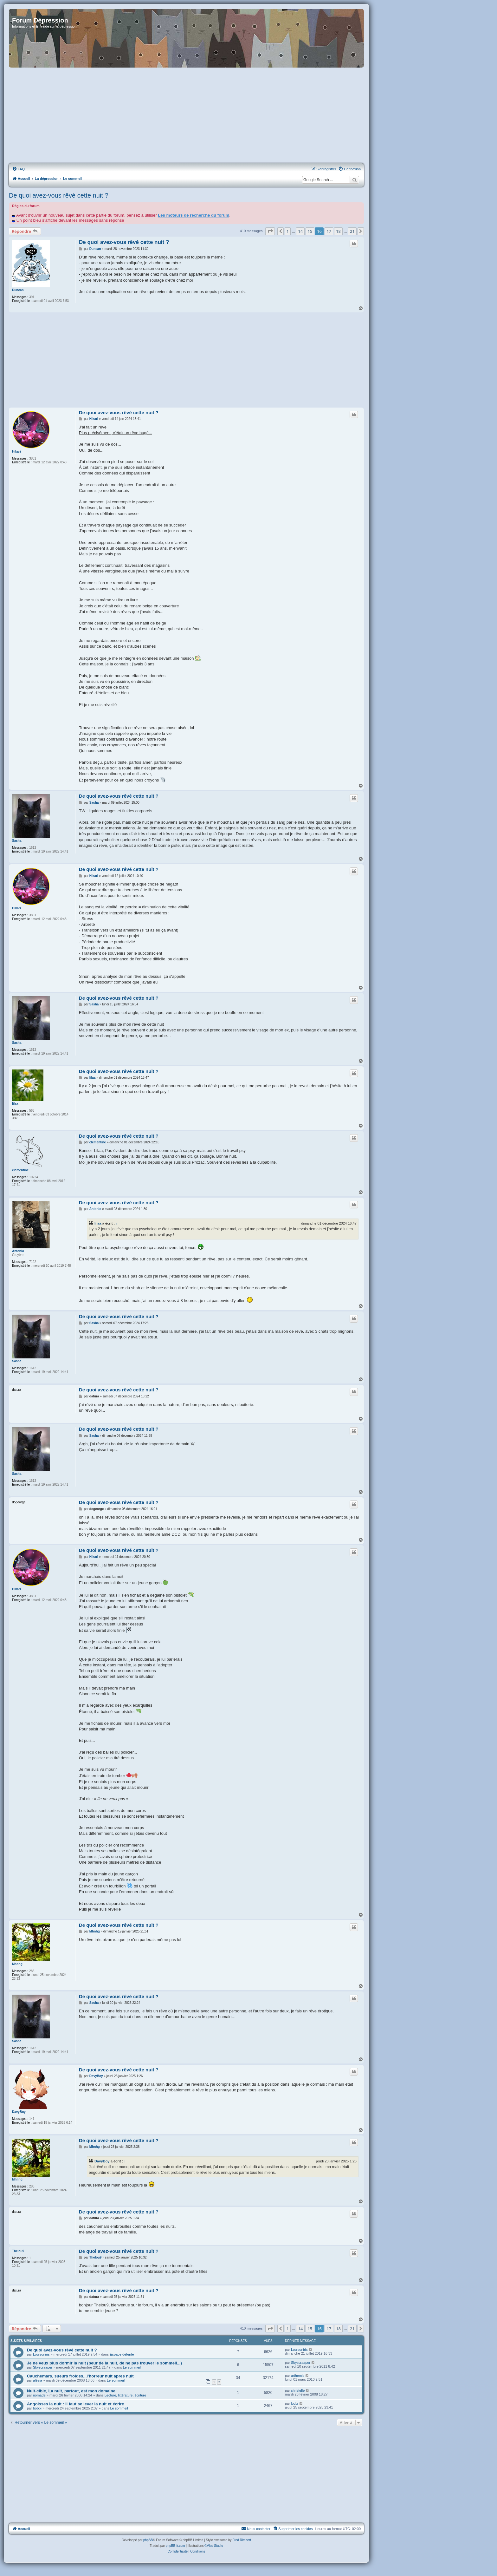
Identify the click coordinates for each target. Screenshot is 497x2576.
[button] (270, 231)
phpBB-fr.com (175, 2545)
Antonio (18, 1251)
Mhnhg (17, 1964)
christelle (298, 2390)
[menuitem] (18, 169)
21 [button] (352, 231)
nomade (39, 2395)
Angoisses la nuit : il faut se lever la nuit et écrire (75, 2404)
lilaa (15, 1103)
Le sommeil (132, 2367)
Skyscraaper (42, 2367)
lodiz (294, 2403)
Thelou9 (18, 2251)
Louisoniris (41, 2354)
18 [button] (338, 231)
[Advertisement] (186, 115)
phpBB (148, 2540)
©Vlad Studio (213, 2545)
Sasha (16, 840)
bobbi (37, 2408)
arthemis (297, 2375)
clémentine (20, 1170)
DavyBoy (19, 2112)
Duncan (18, 290)
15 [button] (309, 231)
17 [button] (328, 231)
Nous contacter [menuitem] (255, 2528)
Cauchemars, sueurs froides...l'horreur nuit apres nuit (80, 2376)
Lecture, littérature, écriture (125, 2395)
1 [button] (288, 231)
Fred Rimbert (241, 2540)
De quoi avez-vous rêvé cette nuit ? (58, 195)
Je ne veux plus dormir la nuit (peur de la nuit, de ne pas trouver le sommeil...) (104, 2363)
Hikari (16, 451)
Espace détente (122, 2354)
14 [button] (300, 231)
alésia (37, 2380)
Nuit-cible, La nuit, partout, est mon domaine (71, 2391)
